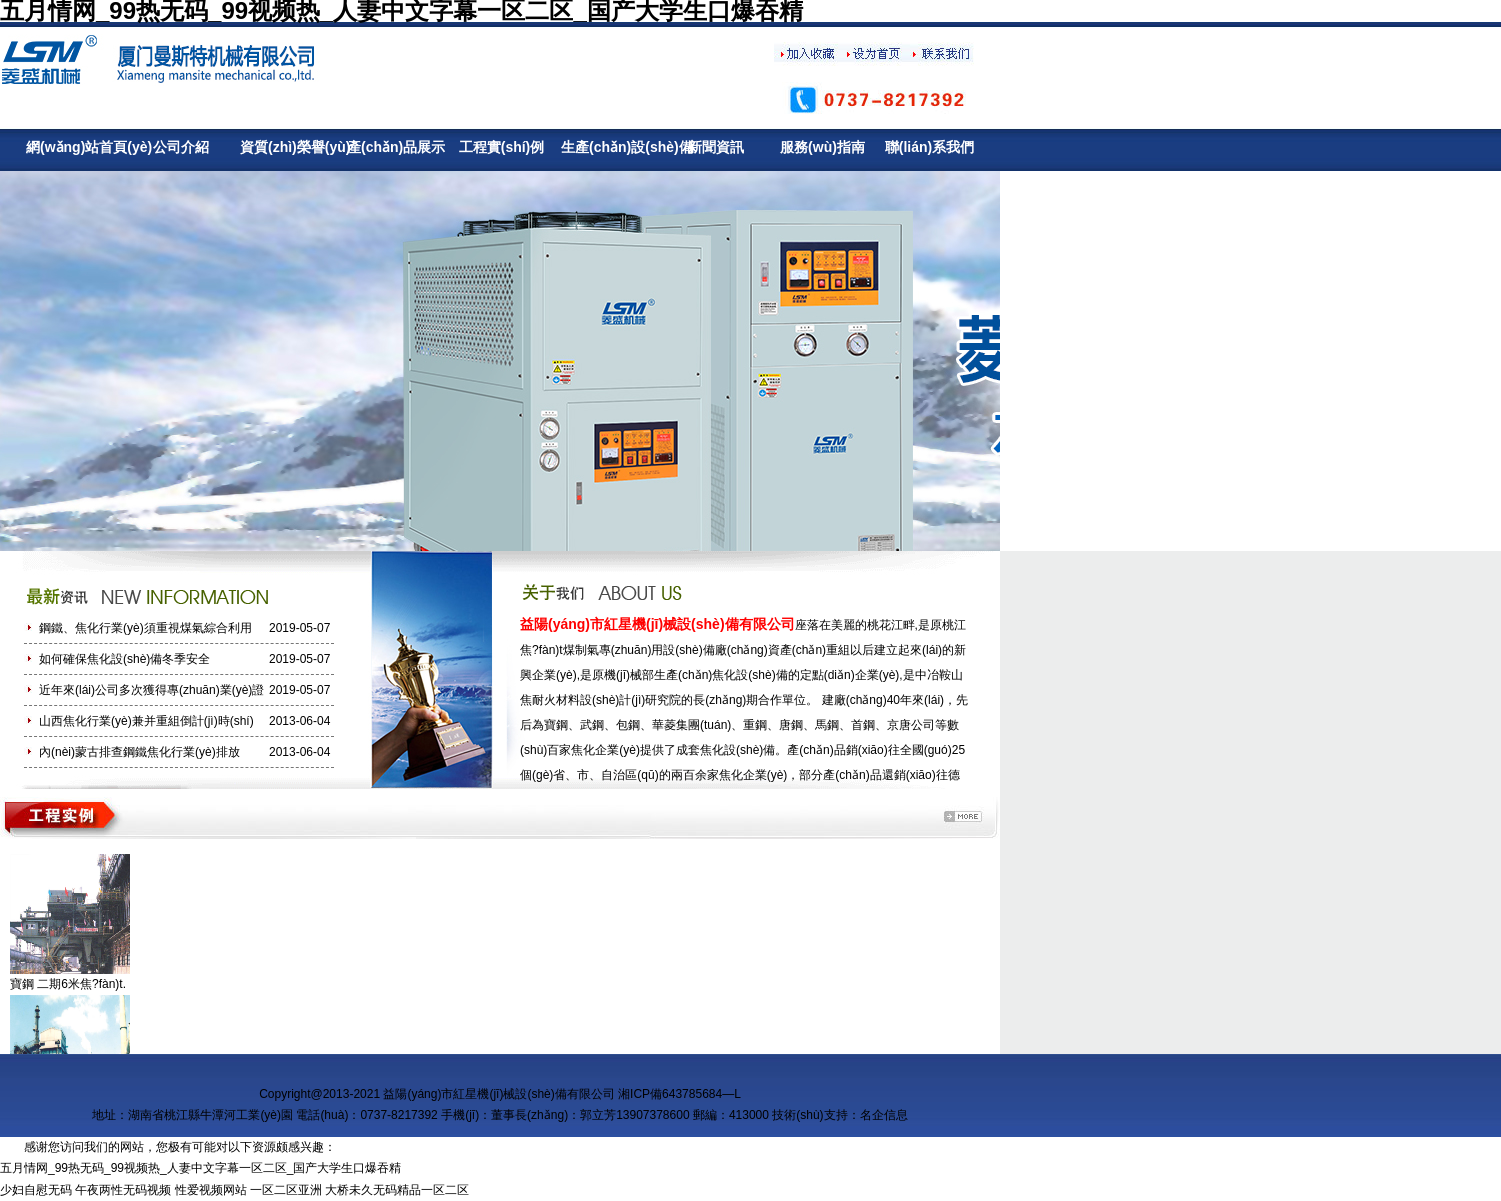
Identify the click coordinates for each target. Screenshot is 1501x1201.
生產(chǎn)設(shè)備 (608, 147)
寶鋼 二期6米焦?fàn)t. (68, 984)
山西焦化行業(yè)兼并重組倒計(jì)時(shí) (146, 721)
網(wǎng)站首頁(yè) (73, 147)
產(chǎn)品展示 (394, 147)
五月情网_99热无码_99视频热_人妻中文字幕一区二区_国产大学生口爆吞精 (200, 1168)
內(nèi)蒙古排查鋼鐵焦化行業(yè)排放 (139, 752)
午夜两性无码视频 (123, 1190)
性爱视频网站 (211, 1190)
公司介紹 (181, 147)
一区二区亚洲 (286, 1190)
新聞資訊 (716, 147)
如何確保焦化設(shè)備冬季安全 (124, 659)
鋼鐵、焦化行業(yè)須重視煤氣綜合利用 (145, 628)
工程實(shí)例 (502, 147)
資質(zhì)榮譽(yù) (287, 147)
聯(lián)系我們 (929, 147)
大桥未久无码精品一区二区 (397, 1190)
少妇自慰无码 (36, 1190)
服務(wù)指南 (822, 147)
